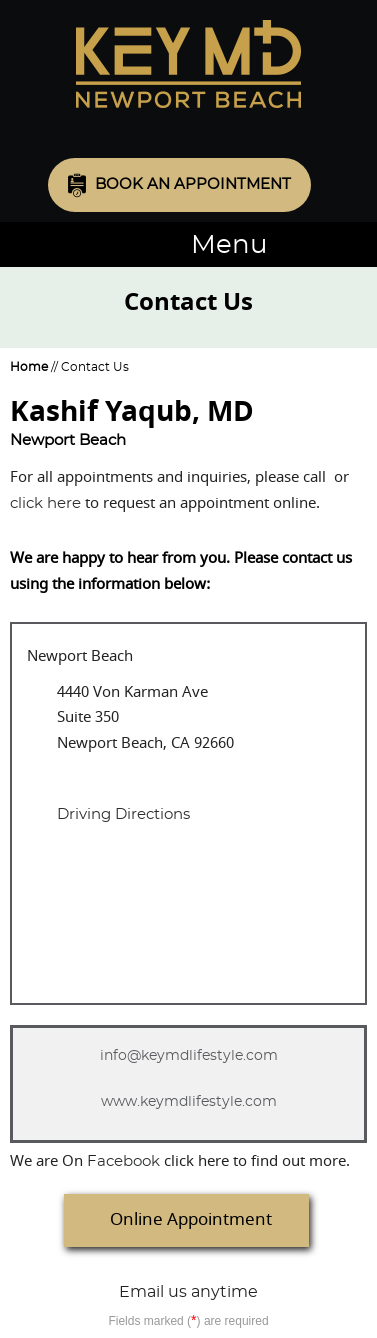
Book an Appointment (193, 184)
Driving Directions (123, 814)
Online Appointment (191, 1219)
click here (45, 503)
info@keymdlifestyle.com (189, 1056)
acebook (123, 1161)
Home (29, 367)
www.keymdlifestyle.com (189, 1102)
